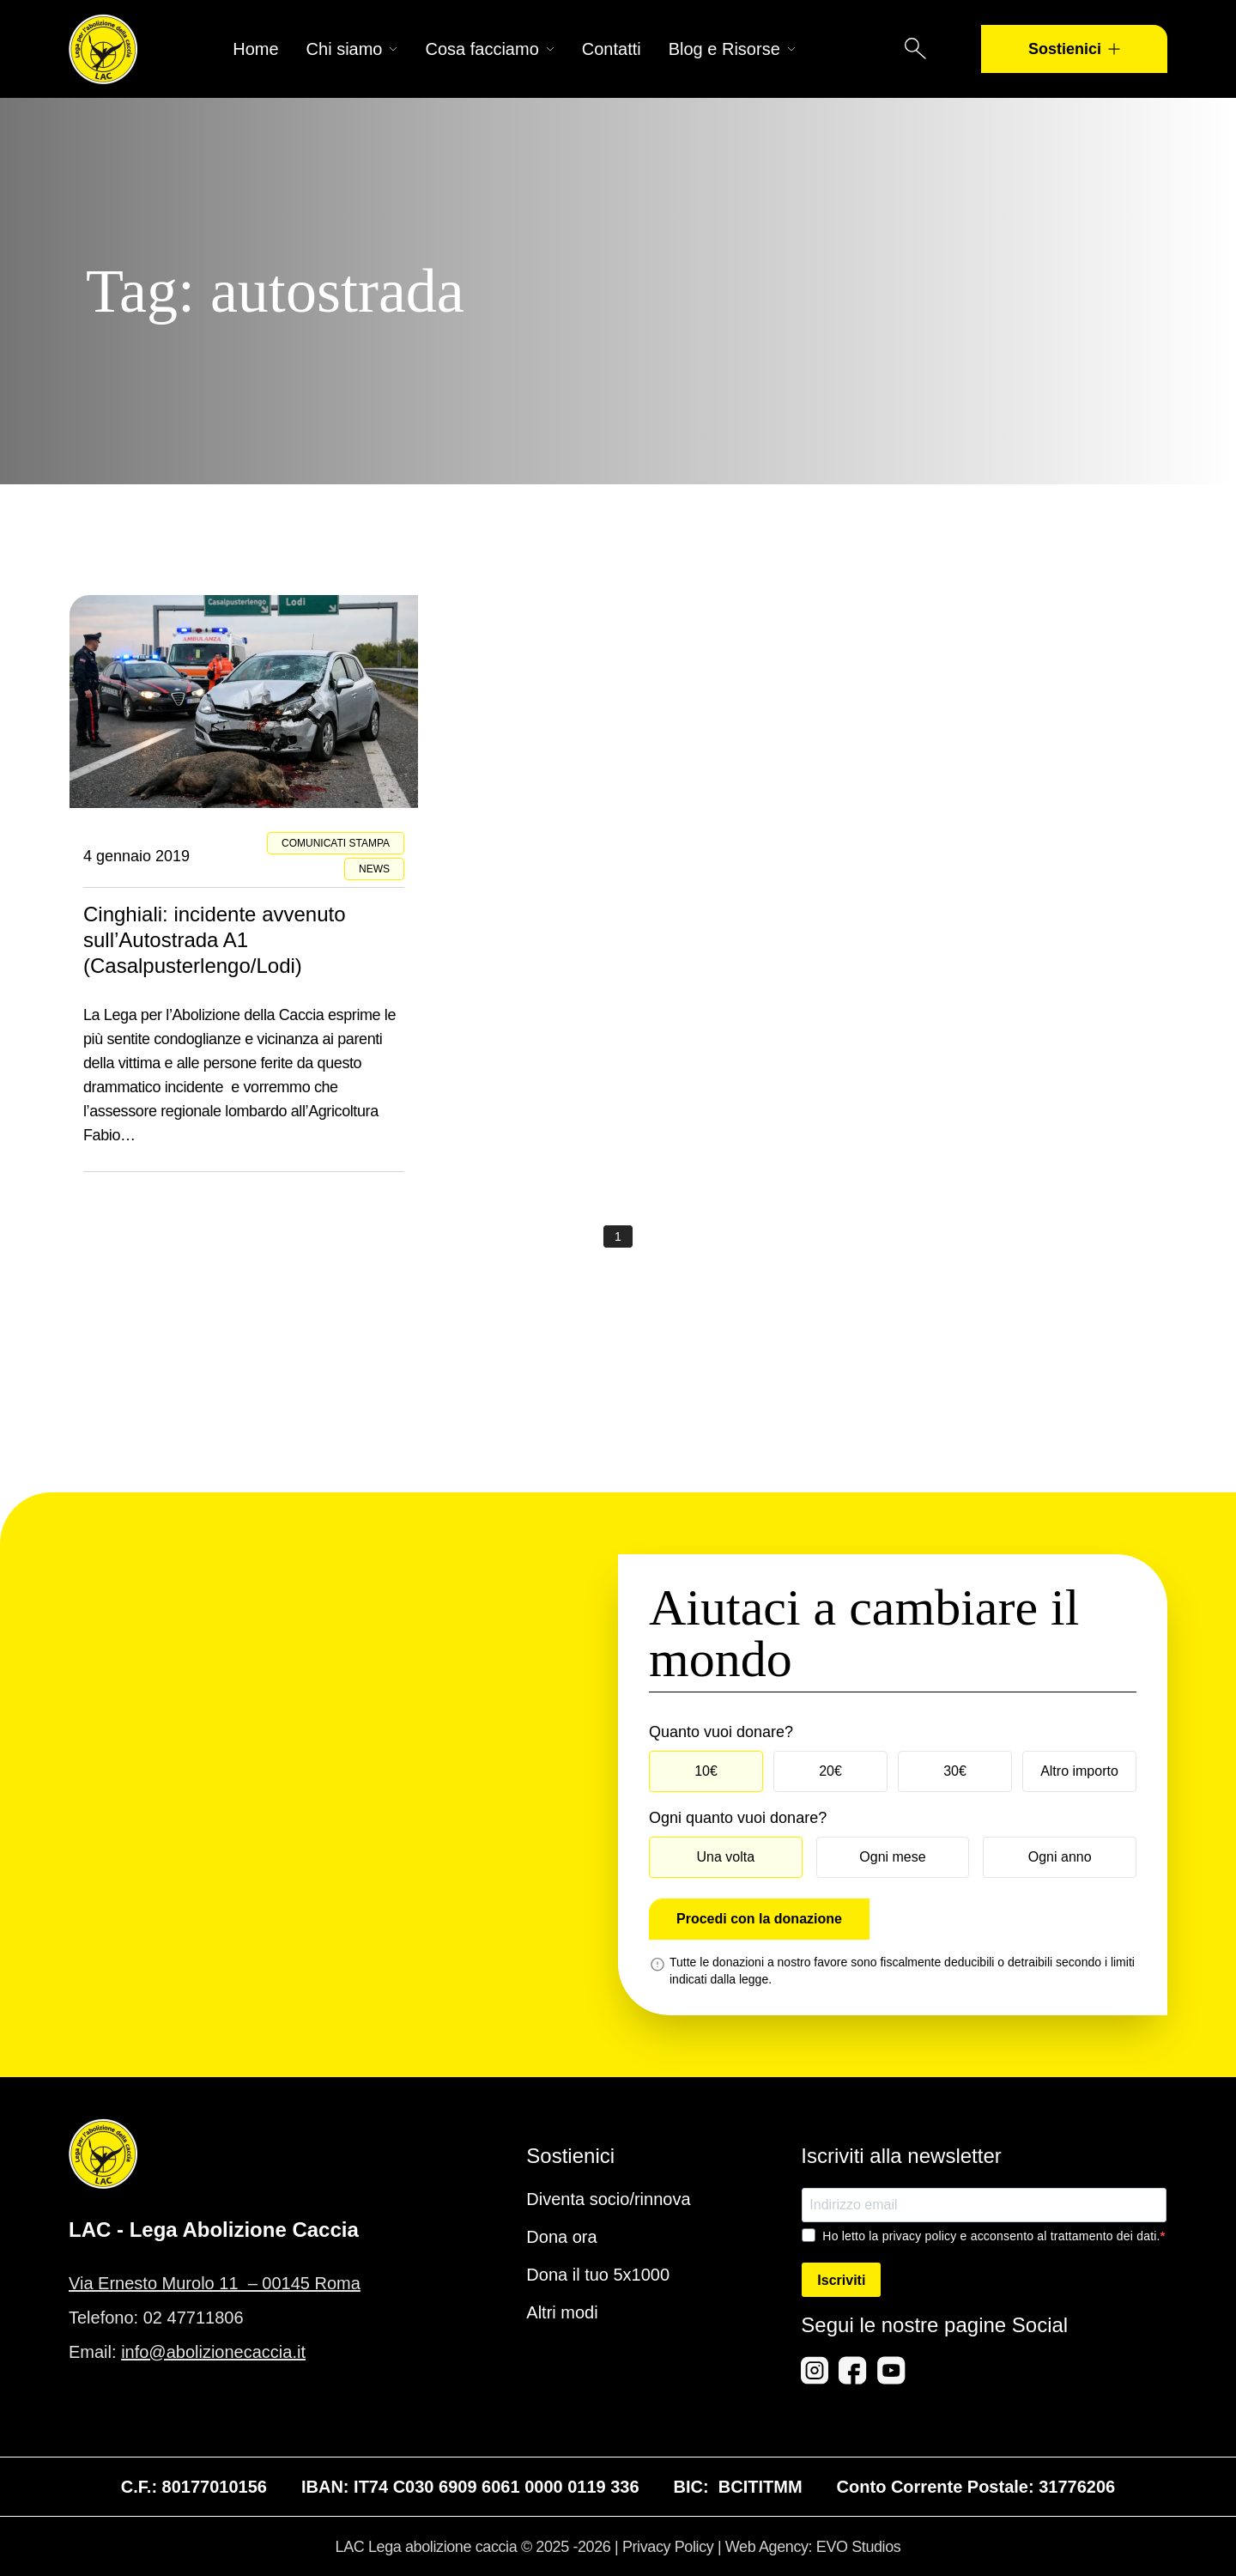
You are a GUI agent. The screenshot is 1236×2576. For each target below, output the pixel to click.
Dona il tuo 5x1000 (598, 2274)
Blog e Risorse (732, 48)
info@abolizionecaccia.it (213, 2351)
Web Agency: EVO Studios (813, 2546)
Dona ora (561, 2236)
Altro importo (1079, 1771)
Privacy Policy (667, 2546)
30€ (954, 1771)
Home (255, 48)
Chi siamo (352, 48)
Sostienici (1074, 49)
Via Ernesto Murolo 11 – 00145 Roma (214, 2283)
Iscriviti (841, 2280)
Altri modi (561, 2312)
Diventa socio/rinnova (608, 2199)
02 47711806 (193, 2317)
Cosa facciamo (489, 48)
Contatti (611, 48)
